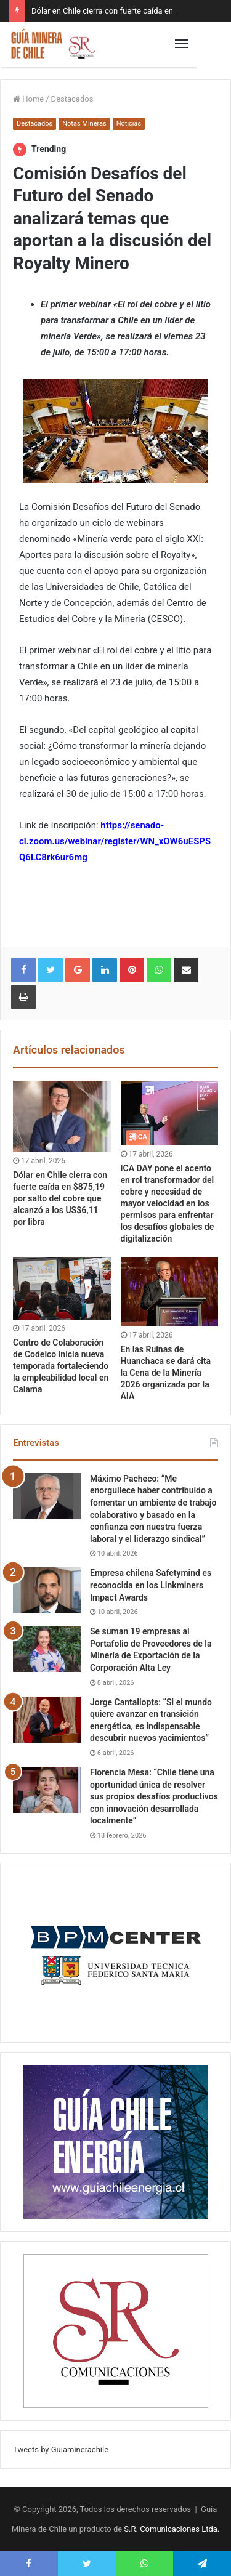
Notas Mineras (84, 123)
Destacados (72, 98)
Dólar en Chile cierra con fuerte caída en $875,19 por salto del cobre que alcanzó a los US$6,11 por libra (60, 1198)
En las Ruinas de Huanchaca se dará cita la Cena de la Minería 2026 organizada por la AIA (166, 1372)
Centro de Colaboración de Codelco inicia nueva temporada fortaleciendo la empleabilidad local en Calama (60, 1366)
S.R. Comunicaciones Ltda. (171, 2529)
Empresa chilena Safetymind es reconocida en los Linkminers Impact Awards (150, 1585)
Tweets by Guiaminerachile (60, 2449)
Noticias (129, 123)
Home (28, 98)
